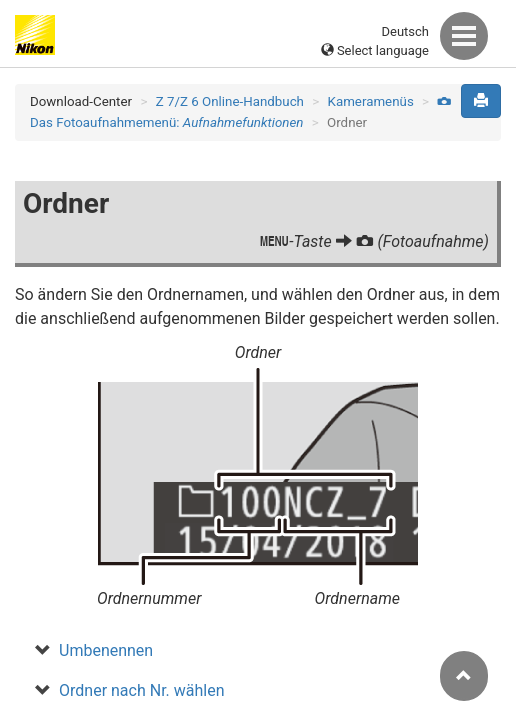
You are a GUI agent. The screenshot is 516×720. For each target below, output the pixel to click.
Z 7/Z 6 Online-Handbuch (230, 101)
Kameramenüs (371, 101)
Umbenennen (106, 650)
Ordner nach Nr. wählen (142, 690)
